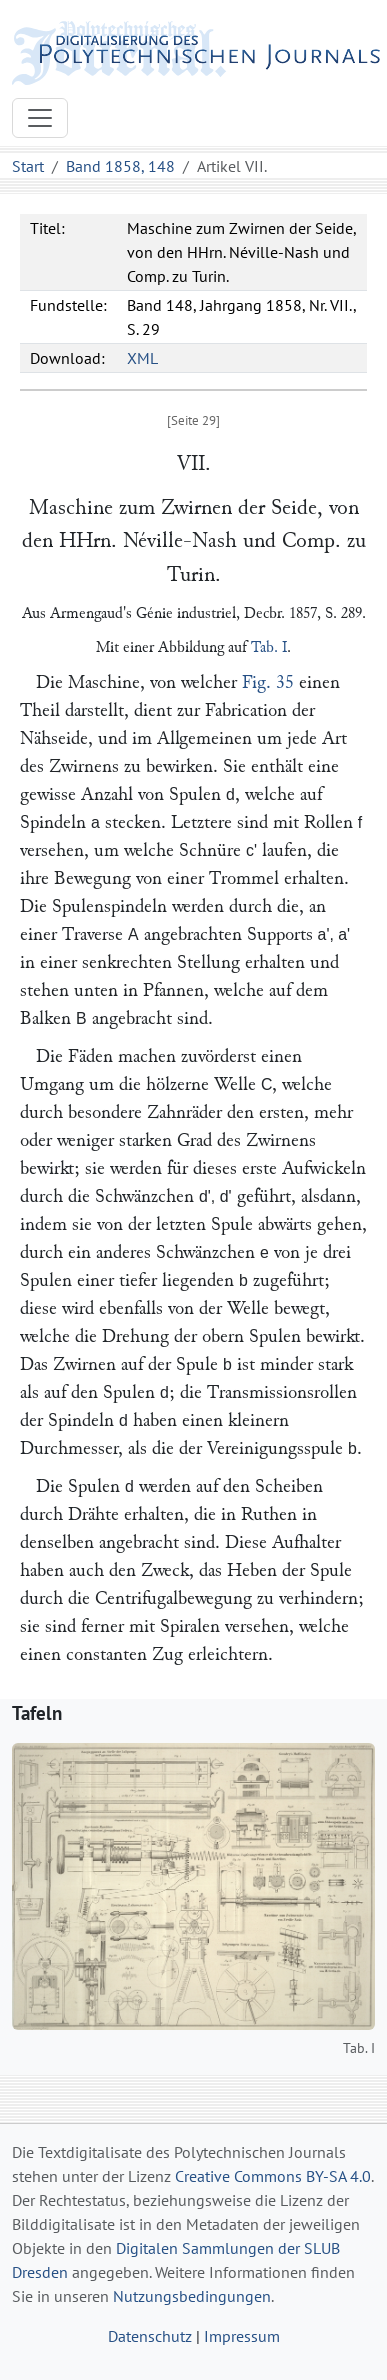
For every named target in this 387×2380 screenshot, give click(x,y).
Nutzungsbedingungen (192, 2296)
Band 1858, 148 (120, 166)
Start (28, 166)
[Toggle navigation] (40, 118)
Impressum (242, 2336)
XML (142, 358)
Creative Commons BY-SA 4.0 (273, 2176)
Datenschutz (150, 2336)
